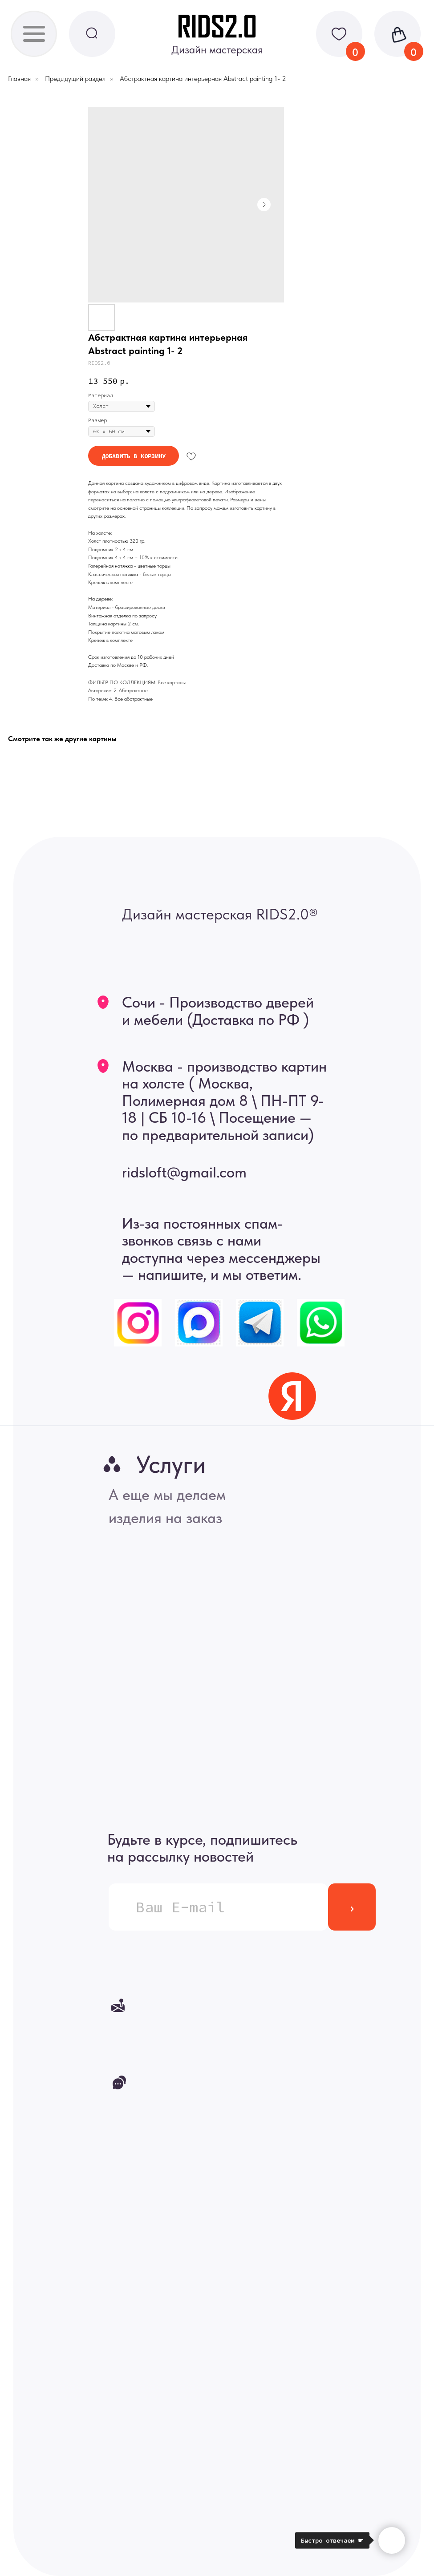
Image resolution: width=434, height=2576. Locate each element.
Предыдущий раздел (75, 78)
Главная (19, 78)
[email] (219, 1907)
